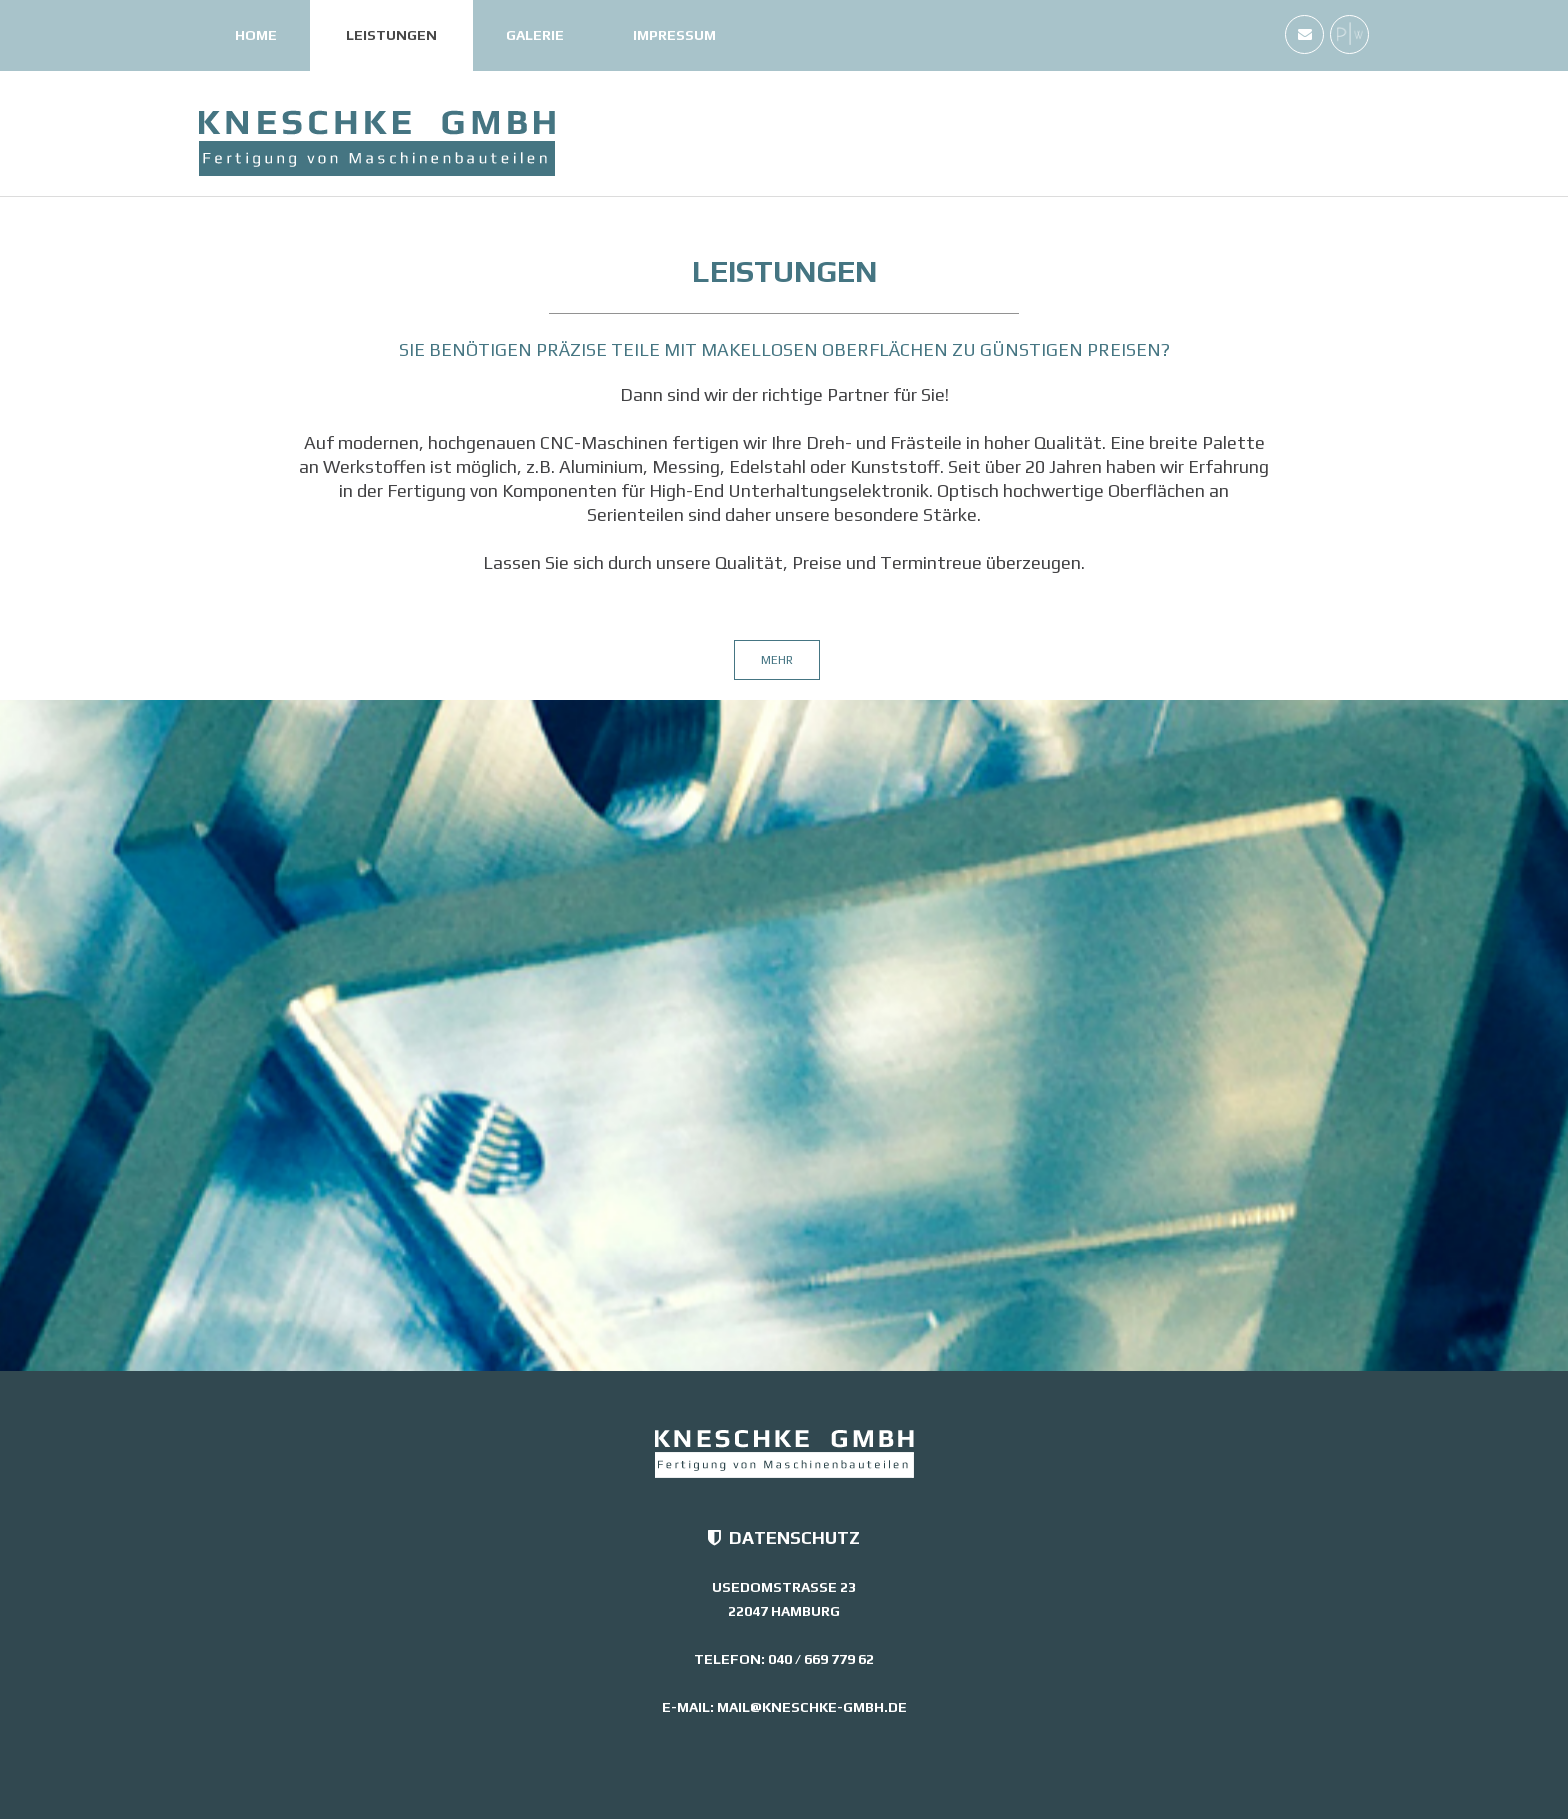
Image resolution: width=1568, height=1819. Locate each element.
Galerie (535, 35)
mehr (777, 660)
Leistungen (391, 35)
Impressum (674, 35)
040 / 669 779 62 (821, 1659)
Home (256, 35)
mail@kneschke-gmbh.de (812, 1707)
